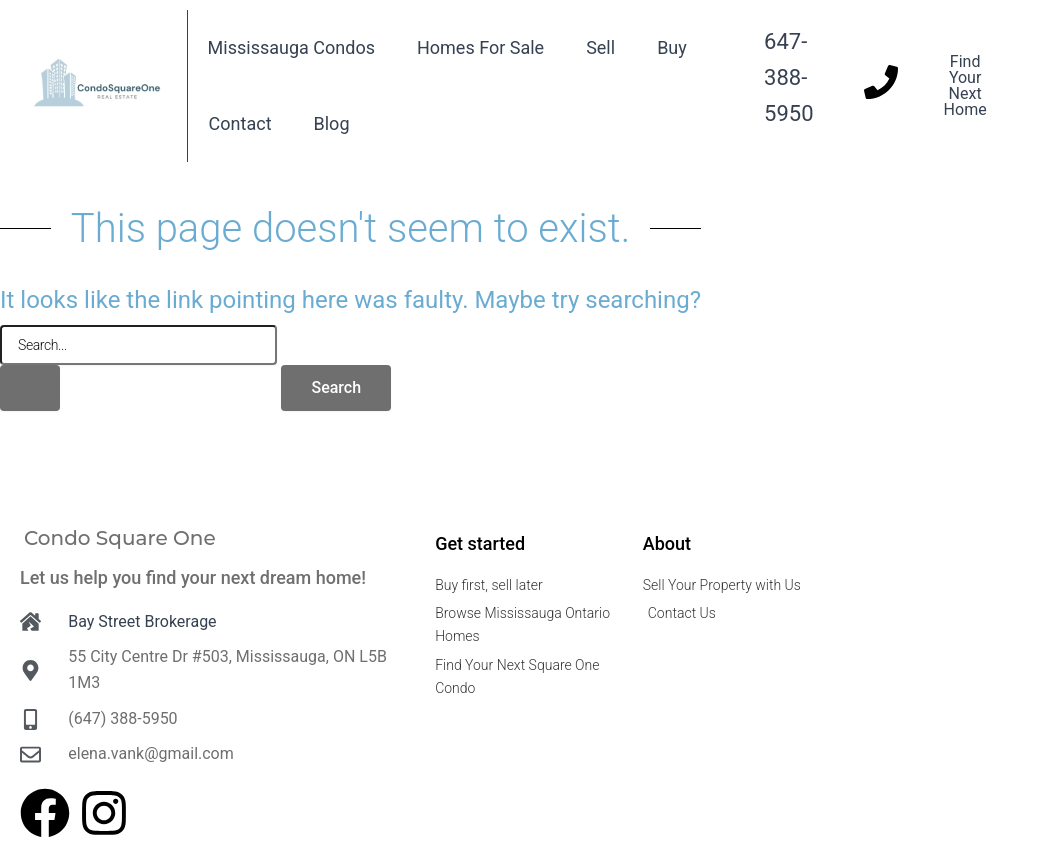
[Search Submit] (30, 388)
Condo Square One (120, 538)
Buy (672, 47)
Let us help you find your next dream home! (193, 577)
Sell (600, 47)
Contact (240, 123)
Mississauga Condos (291, 47)
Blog (332, 123)
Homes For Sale (480, 47)
